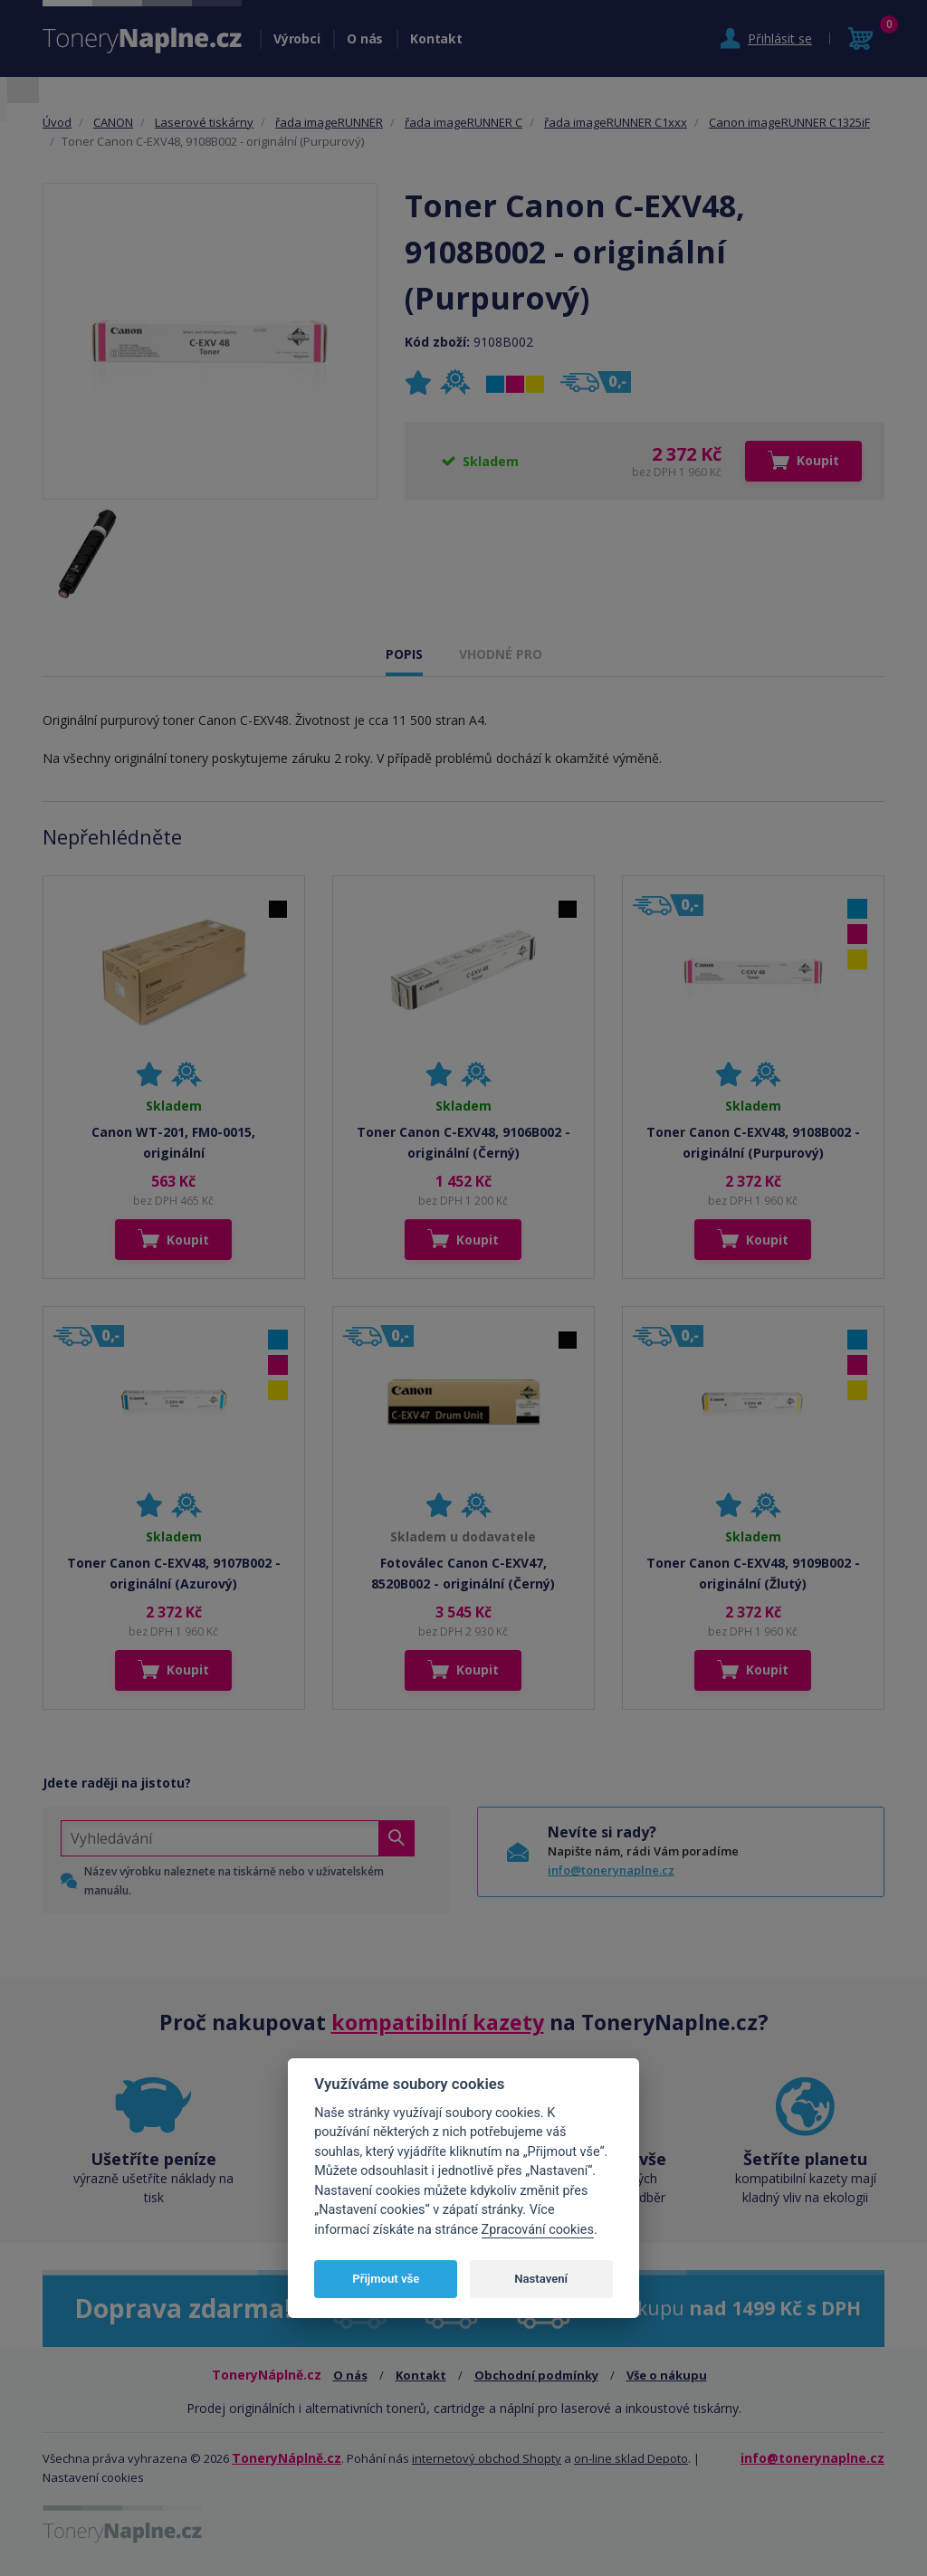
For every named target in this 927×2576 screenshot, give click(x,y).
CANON (113, 122)
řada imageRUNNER (329, 122)
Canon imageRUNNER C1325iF (789, 122)
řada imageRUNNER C (463, 122)
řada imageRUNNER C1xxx (615, 122)
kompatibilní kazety (437, 2022)
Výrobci (296, 38)
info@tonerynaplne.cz (611, 1870)
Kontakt (436, 38)
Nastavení (541, 2278)
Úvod (57, 122)
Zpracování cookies (538, 2229)
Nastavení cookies (93, 2477)
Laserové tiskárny (204, 122)
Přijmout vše (385, 2278)
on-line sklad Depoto (631, 2458)
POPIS (404, 654)
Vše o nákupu (666, 2375)
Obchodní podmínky (536, 2375)
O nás (365, 38)
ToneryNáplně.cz (286, 2457)
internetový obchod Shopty (486, 2458)
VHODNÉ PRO (500, 654)
